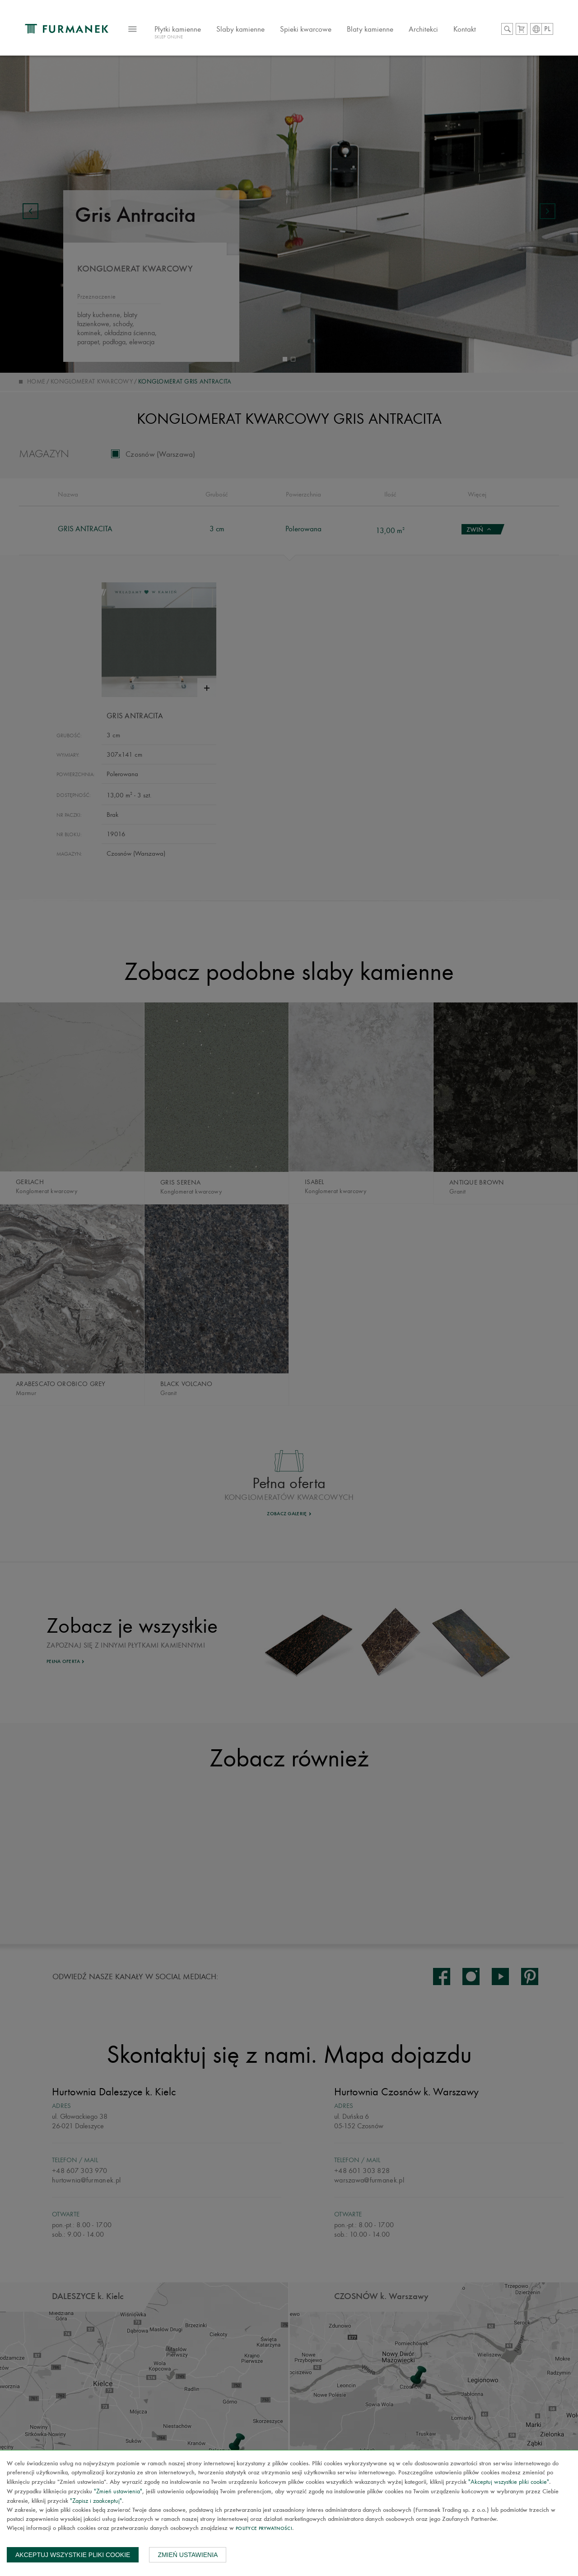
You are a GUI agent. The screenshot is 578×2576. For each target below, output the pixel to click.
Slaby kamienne (240, 28)
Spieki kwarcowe (305, 28)
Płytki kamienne (177, 33)
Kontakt (464, 28)
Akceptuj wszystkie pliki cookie (72, 2554)
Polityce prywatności (264, 2528)
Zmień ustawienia (188, 2554)
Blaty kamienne (370, 28)
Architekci (423, 28)
